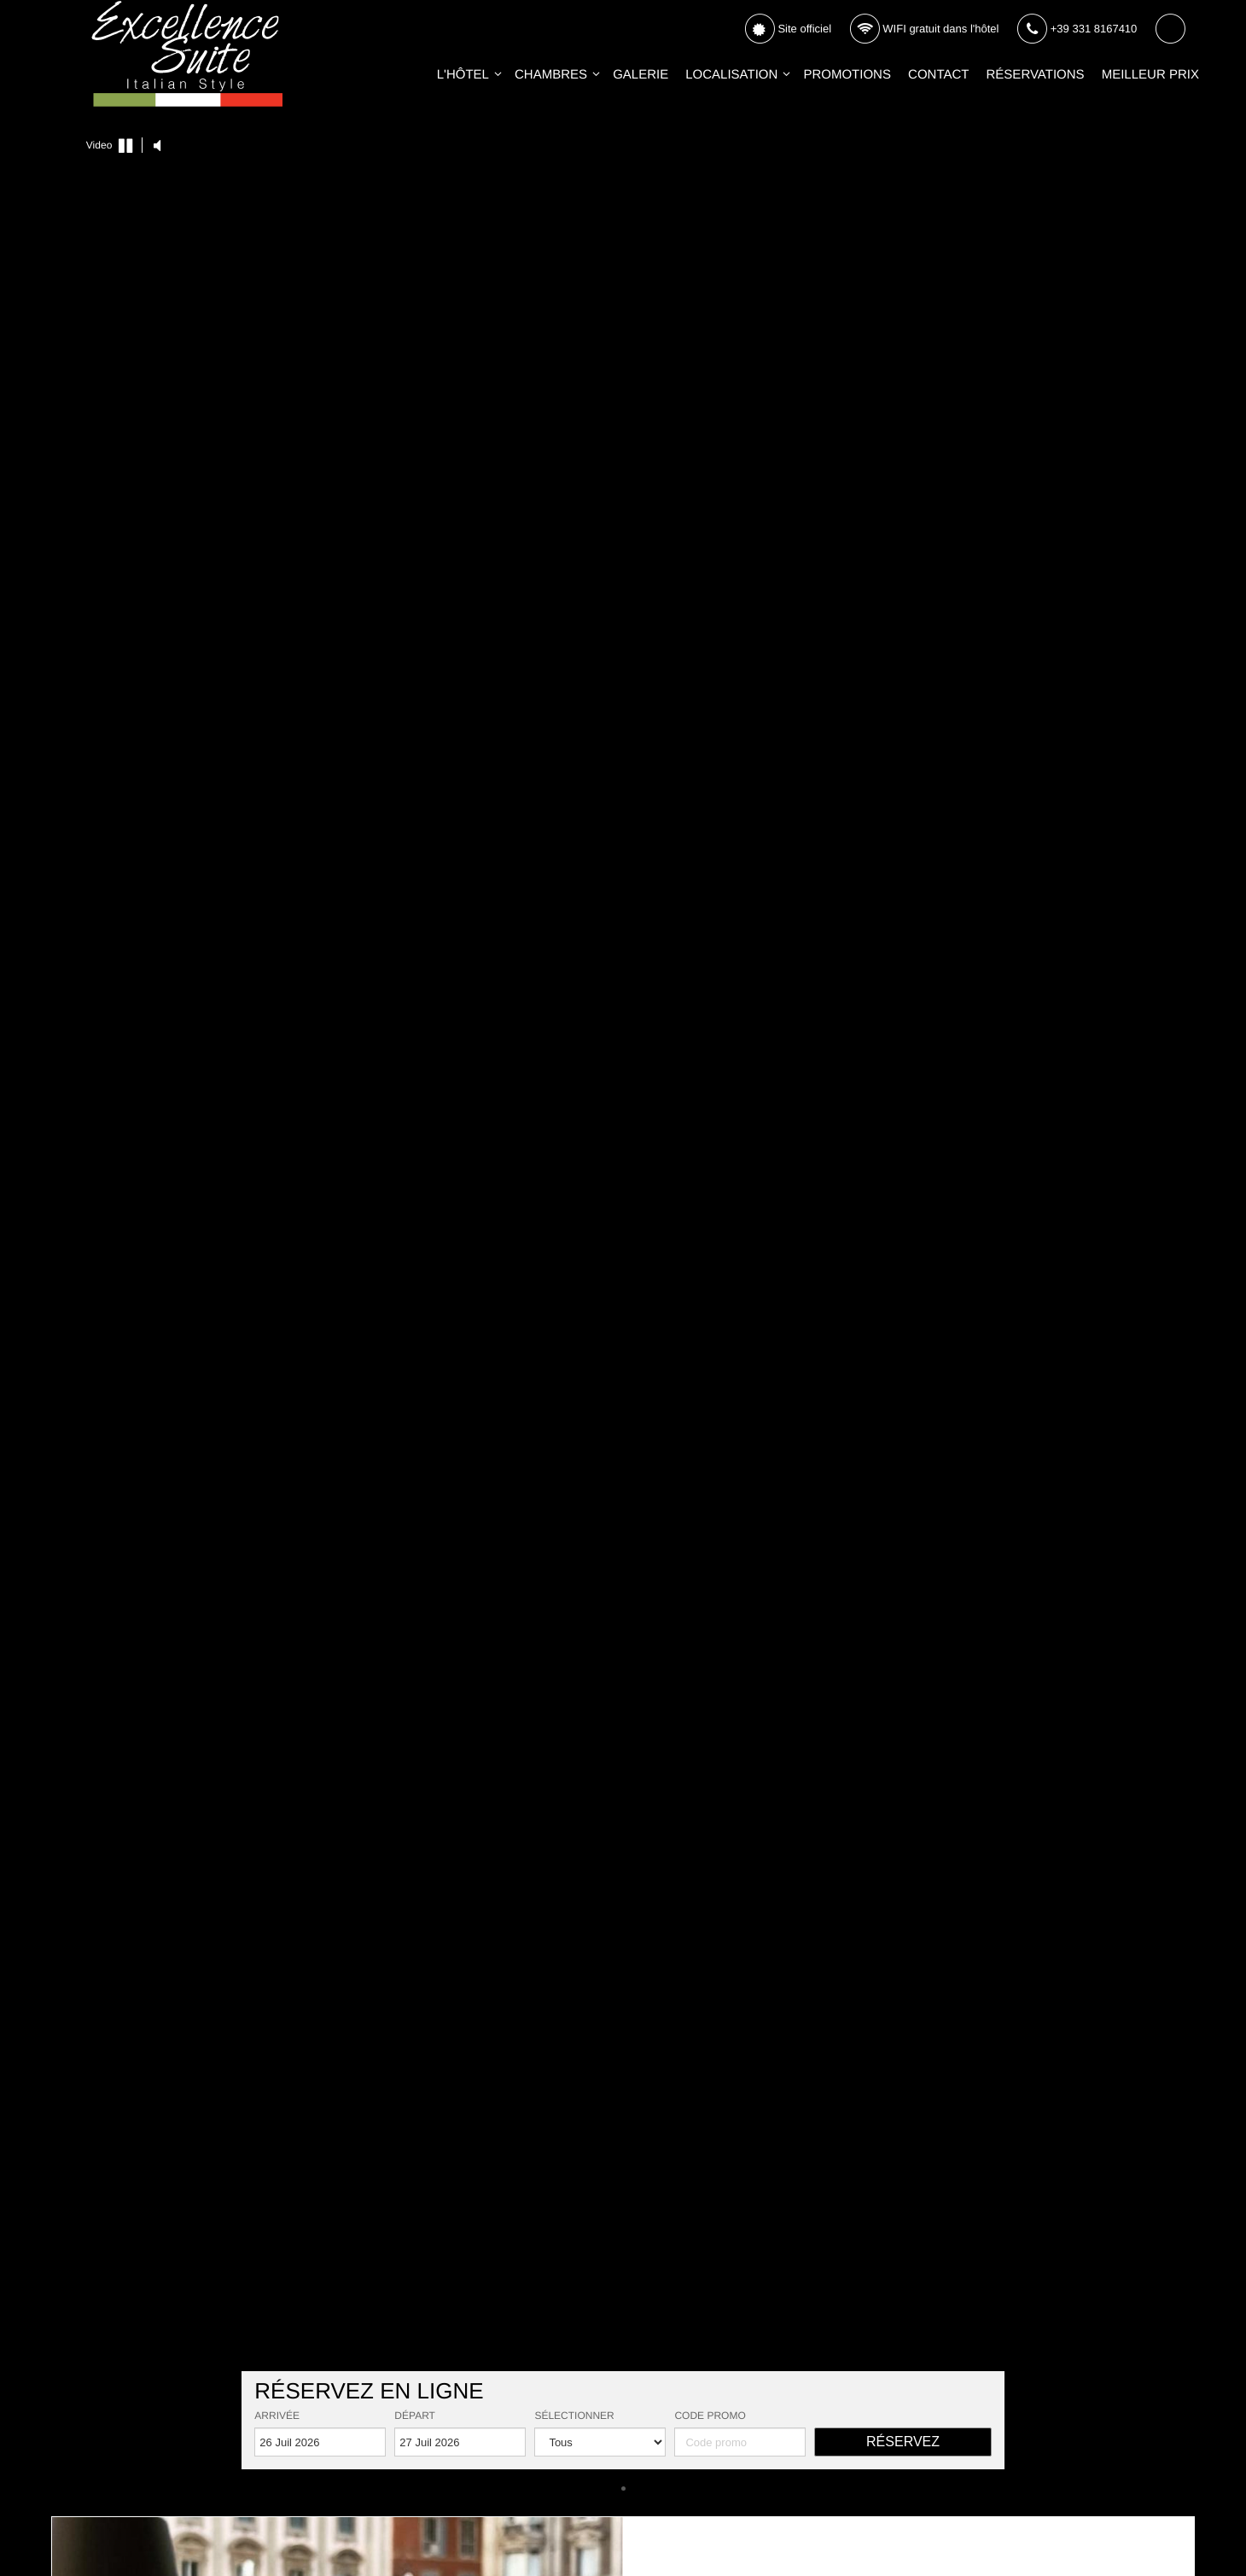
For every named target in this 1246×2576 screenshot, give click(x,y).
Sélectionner (574, 2416)
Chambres (551, 74)
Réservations (1036, 74)
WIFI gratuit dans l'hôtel (924, 29)
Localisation (731, 74)
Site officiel (788, 29)
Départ (414, 2416)
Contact (938, 74)
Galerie (640, 74)
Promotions (847, 74)
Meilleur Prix (1150, 74)
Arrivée (277, 2416)
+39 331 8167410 (1077, 29)
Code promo (709, 2416)
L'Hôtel (463, 74)
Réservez (903, 2441)
